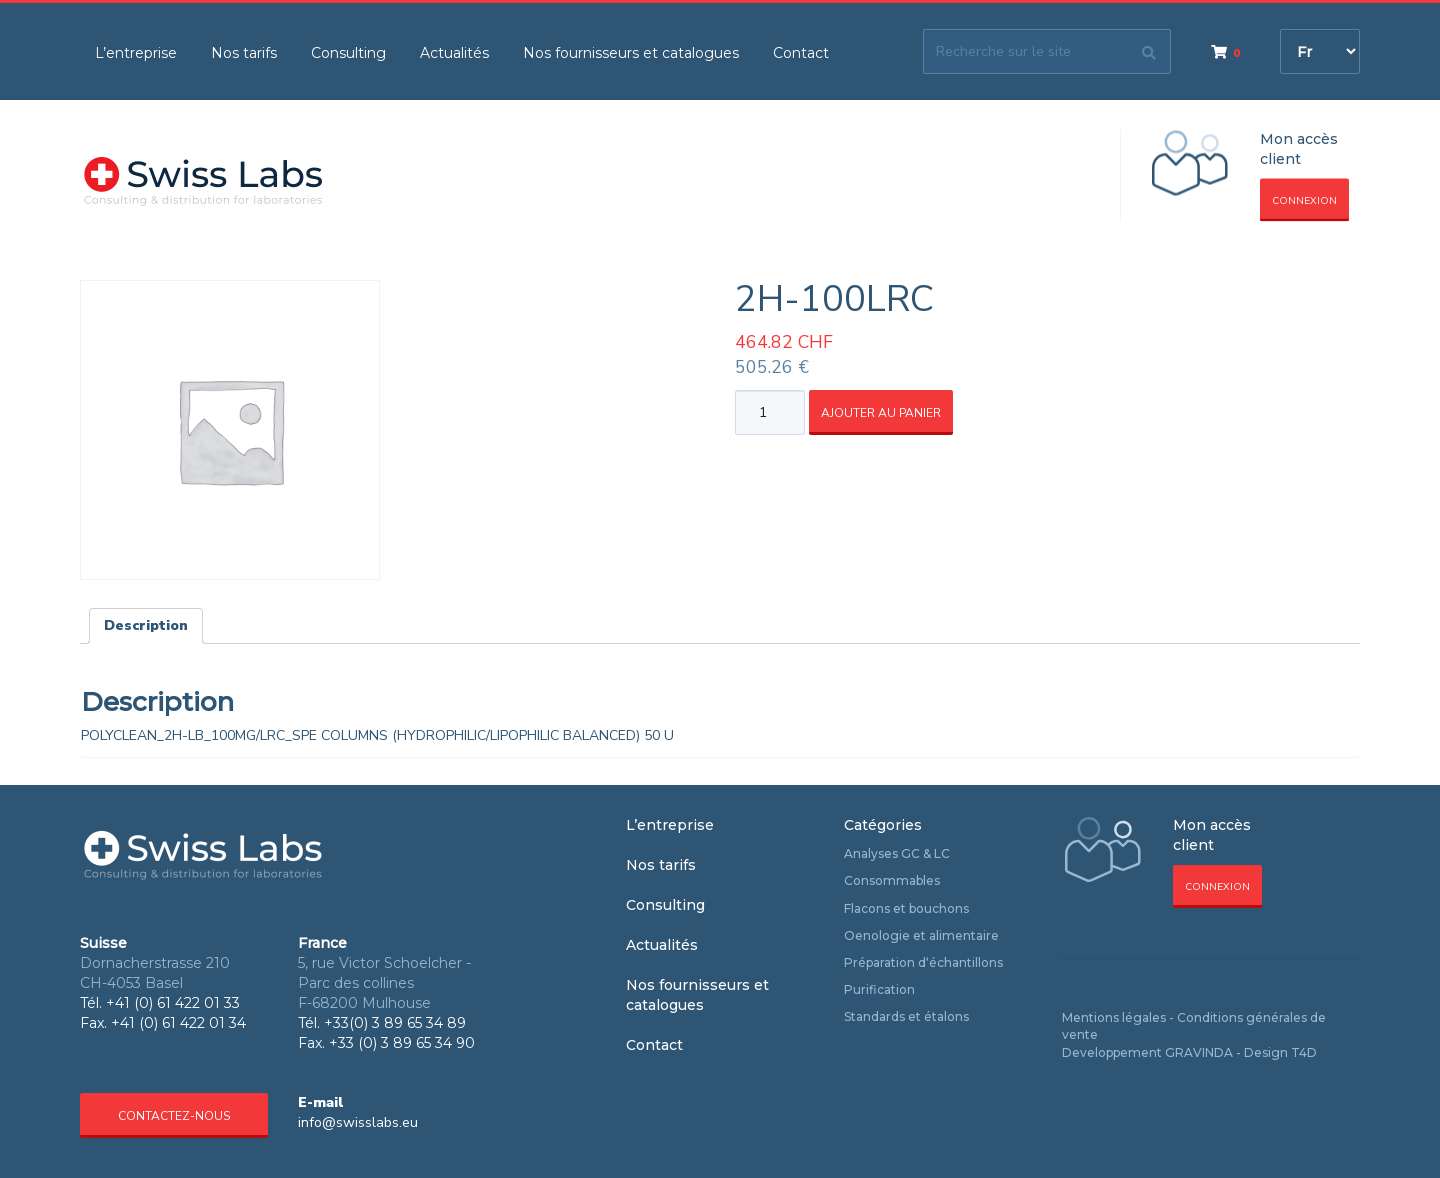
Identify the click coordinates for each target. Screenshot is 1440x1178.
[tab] (146, 626)
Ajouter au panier (881, 413)
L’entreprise (136, 53)
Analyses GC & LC (897, 853)
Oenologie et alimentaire (921, 935)
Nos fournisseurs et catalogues (631, 53)
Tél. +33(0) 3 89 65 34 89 (382, 1023)
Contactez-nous (174, 1116)
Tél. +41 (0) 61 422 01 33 (160, 1003)
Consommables (892, 880)
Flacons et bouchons (906, 908)
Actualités (454, 53)
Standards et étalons (906, 1016)
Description (146, 625)
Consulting (348, 53)
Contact (801, 53)
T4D (1304, 1052)
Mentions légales (1114, 1017)
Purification (879, 989)
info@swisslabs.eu (358, 1122)
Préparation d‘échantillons (923, 962)
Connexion (1304, 201)
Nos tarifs (244, 53)
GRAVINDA (1199, 1052)
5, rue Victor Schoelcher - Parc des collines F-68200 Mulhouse (384, 983)
